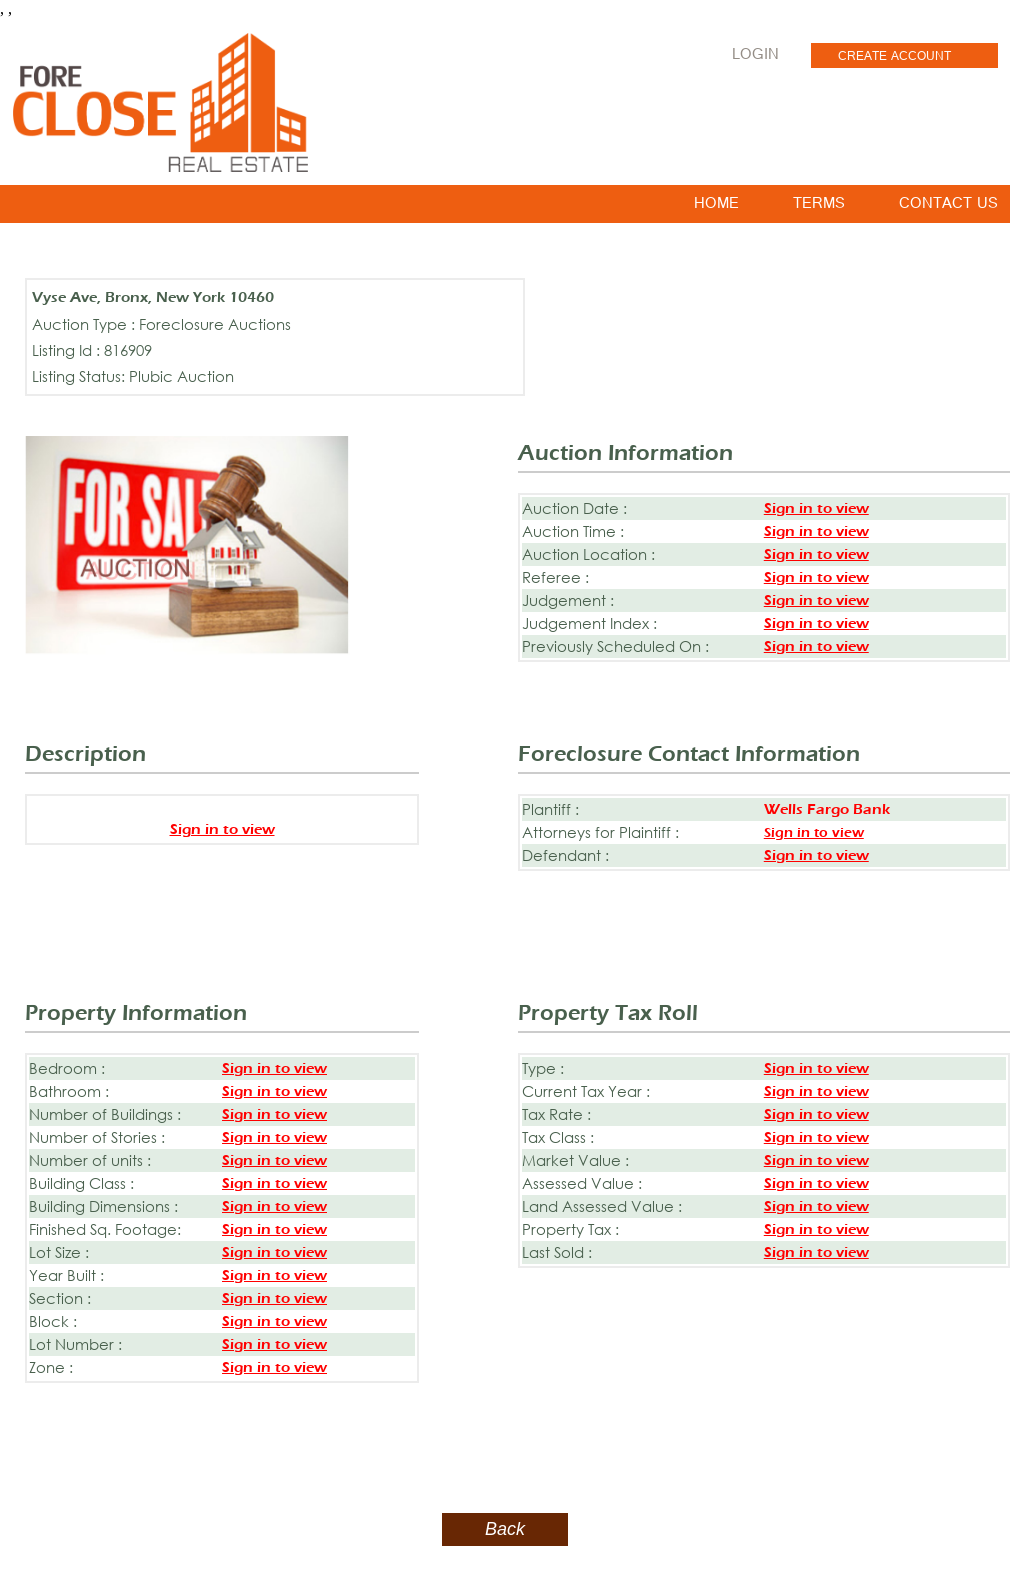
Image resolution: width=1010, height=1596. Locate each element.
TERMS (819, 207)
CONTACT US (948, 207)
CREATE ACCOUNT (894, 58)
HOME (716, 207)
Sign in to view (816, 508)
